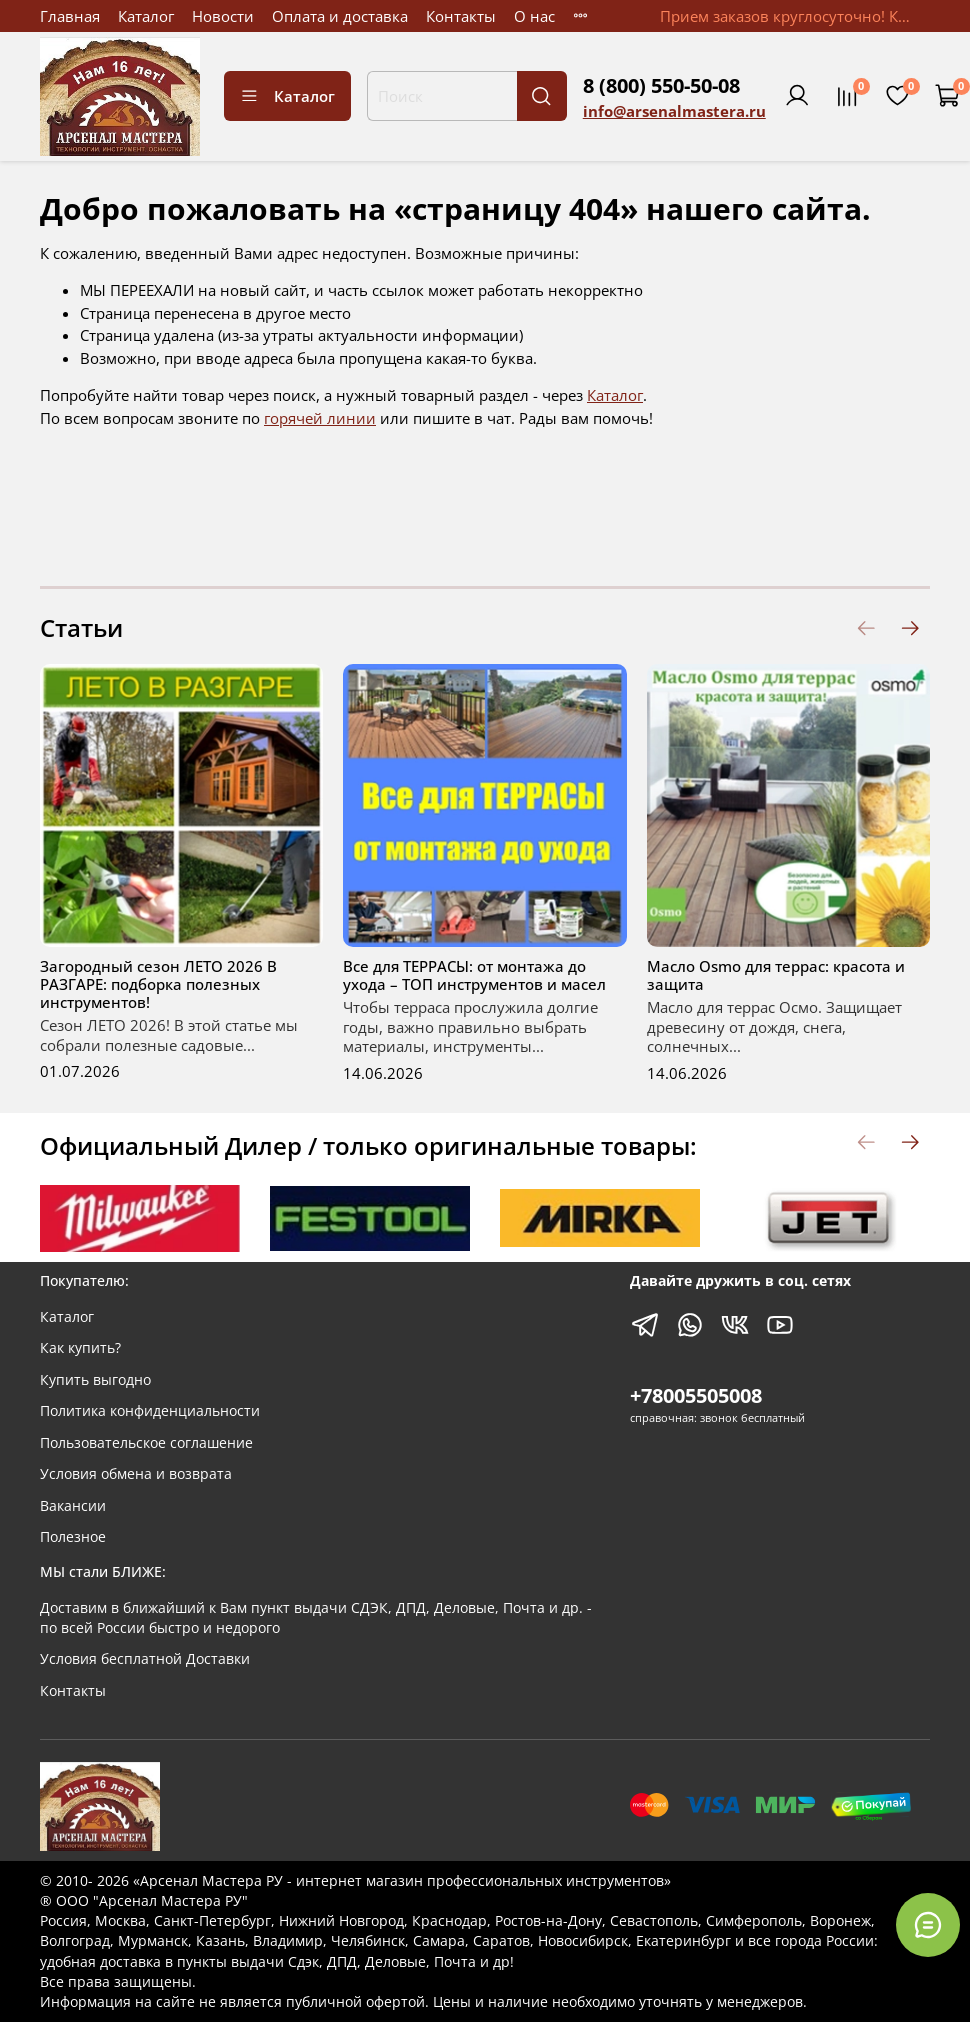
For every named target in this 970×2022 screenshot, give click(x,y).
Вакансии (73, 1506)
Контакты (461, 16)
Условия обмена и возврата (136, 1474)
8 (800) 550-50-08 (661, 85)
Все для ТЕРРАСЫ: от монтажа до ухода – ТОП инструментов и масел (474, 975)
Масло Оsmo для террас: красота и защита (776, 975)
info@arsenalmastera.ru (674, 111)
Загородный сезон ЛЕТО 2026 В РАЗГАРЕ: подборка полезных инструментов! (158, 984)
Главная (70, 16)
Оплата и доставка (340, 16)
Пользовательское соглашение (146, 1443)
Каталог (146, 16)
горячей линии (320, 418)
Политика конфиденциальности (150, 1411)
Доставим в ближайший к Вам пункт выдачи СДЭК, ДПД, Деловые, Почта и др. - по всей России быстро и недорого (316, 1618)
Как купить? (80, 1348)
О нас (534, 16)
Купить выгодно (95, 1380)
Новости (223, 16)
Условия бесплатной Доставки (145, 1659)
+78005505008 (696, 1395)
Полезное (73, 1537)
